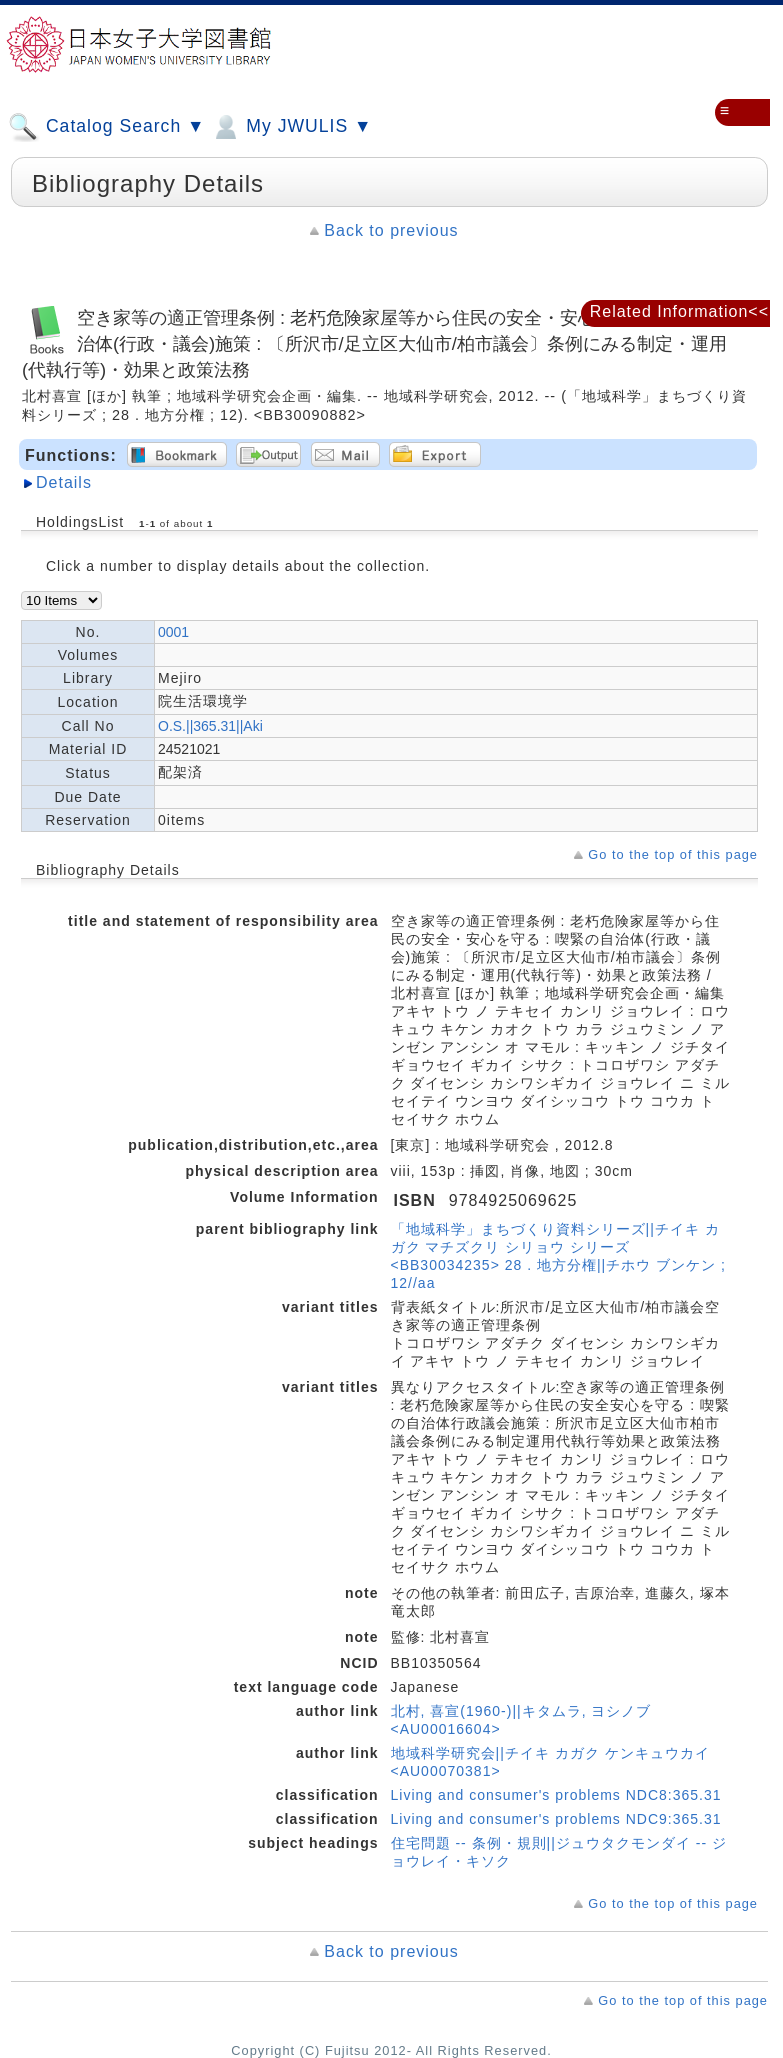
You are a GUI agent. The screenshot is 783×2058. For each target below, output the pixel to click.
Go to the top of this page (673, 854)
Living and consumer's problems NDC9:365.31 (556, 1819)
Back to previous (391, 230)
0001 (173, 632)
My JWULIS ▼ (291, 127)
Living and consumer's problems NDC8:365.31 (556, 1795)
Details (64, 482)
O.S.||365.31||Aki (210, 726)
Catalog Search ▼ (106, 127)
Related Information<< (679, 311)
